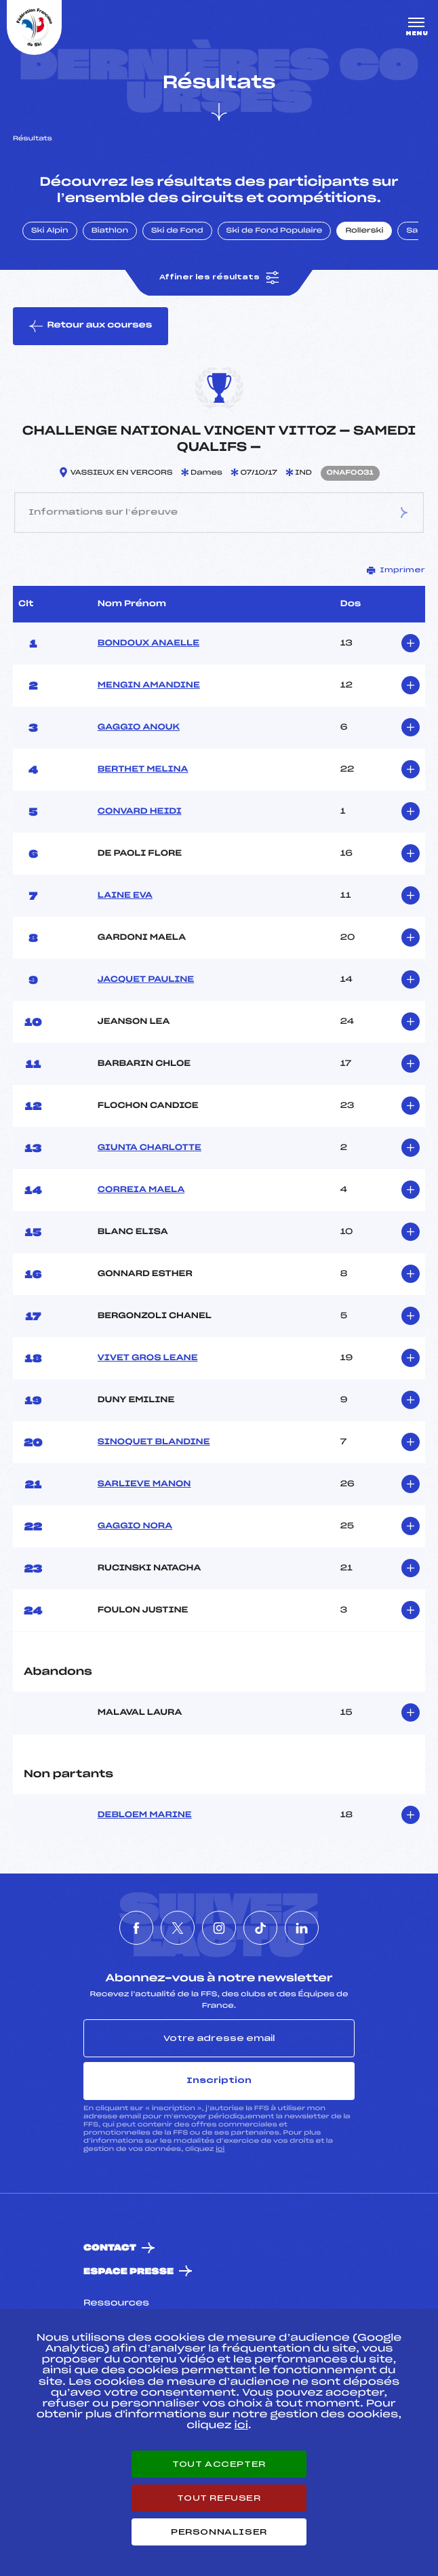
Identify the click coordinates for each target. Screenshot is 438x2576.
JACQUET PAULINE (146, 980)
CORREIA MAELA (141, 1190)
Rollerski (364, 231)
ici (220, 2149)
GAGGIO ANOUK (139, 728)
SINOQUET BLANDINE (154, 1442)
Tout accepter (219, 2464)
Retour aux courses (90, 326)
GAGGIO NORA (135, 1526)
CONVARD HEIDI (140, 812)
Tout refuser (218, 2498)
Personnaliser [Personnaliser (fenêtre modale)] (219, 2532)
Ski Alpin (49, 231)
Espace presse (128, 2271)
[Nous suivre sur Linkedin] (302, 1928)
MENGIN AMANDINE (149, 685)
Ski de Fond (177, 231)
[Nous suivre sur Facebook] (136, 1928)
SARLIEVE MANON (144, 1484)
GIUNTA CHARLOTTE (149, 1148)
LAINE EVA (125, 896)
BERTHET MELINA (143, 770)
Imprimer (396, 570)
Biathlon (110, 231)
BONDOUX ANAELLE (148, 643)
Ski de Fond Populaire (274, 231)
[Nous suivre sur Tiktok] (260, 1928)
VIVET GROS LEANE (148, 1358)
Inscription (219, 2080)
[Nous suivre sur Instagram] (219, 1928)
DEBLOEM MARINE (145, 1815)
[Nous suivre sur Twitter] (178, 1928)
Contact (109, 2248)
